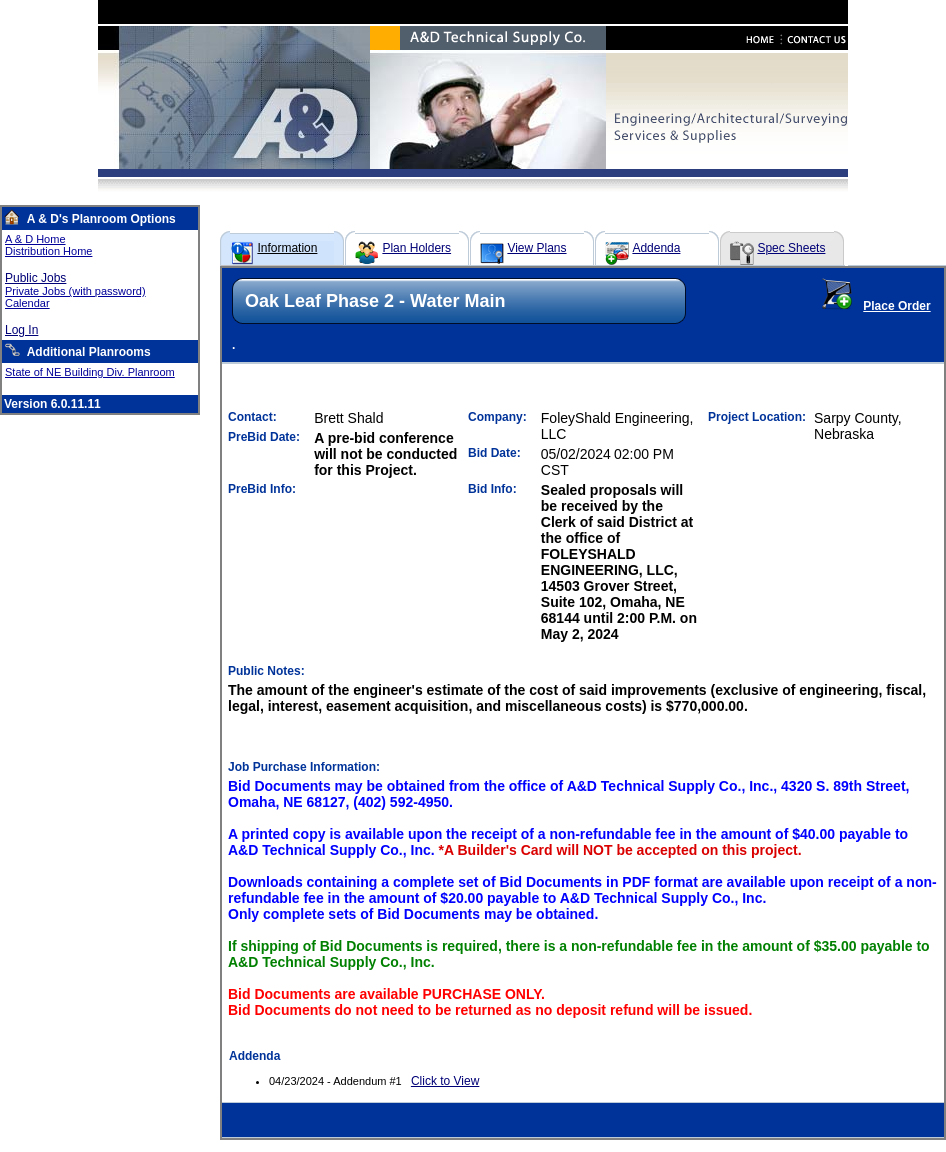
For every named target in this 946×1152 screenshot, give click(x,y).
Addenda (656, 248)
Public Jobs (35, 278)
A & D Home (35, 239)
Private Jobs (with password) (75, 291)
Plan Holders (416, 248)
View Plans (536, 248)
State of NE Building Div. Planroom (90, 372)
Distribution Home (48, 251)
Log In (21, 330)
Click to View (445, 1081)
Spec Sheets (791, 248)
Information (287, 248)
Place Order (896, 306)
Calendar (27, 303)
